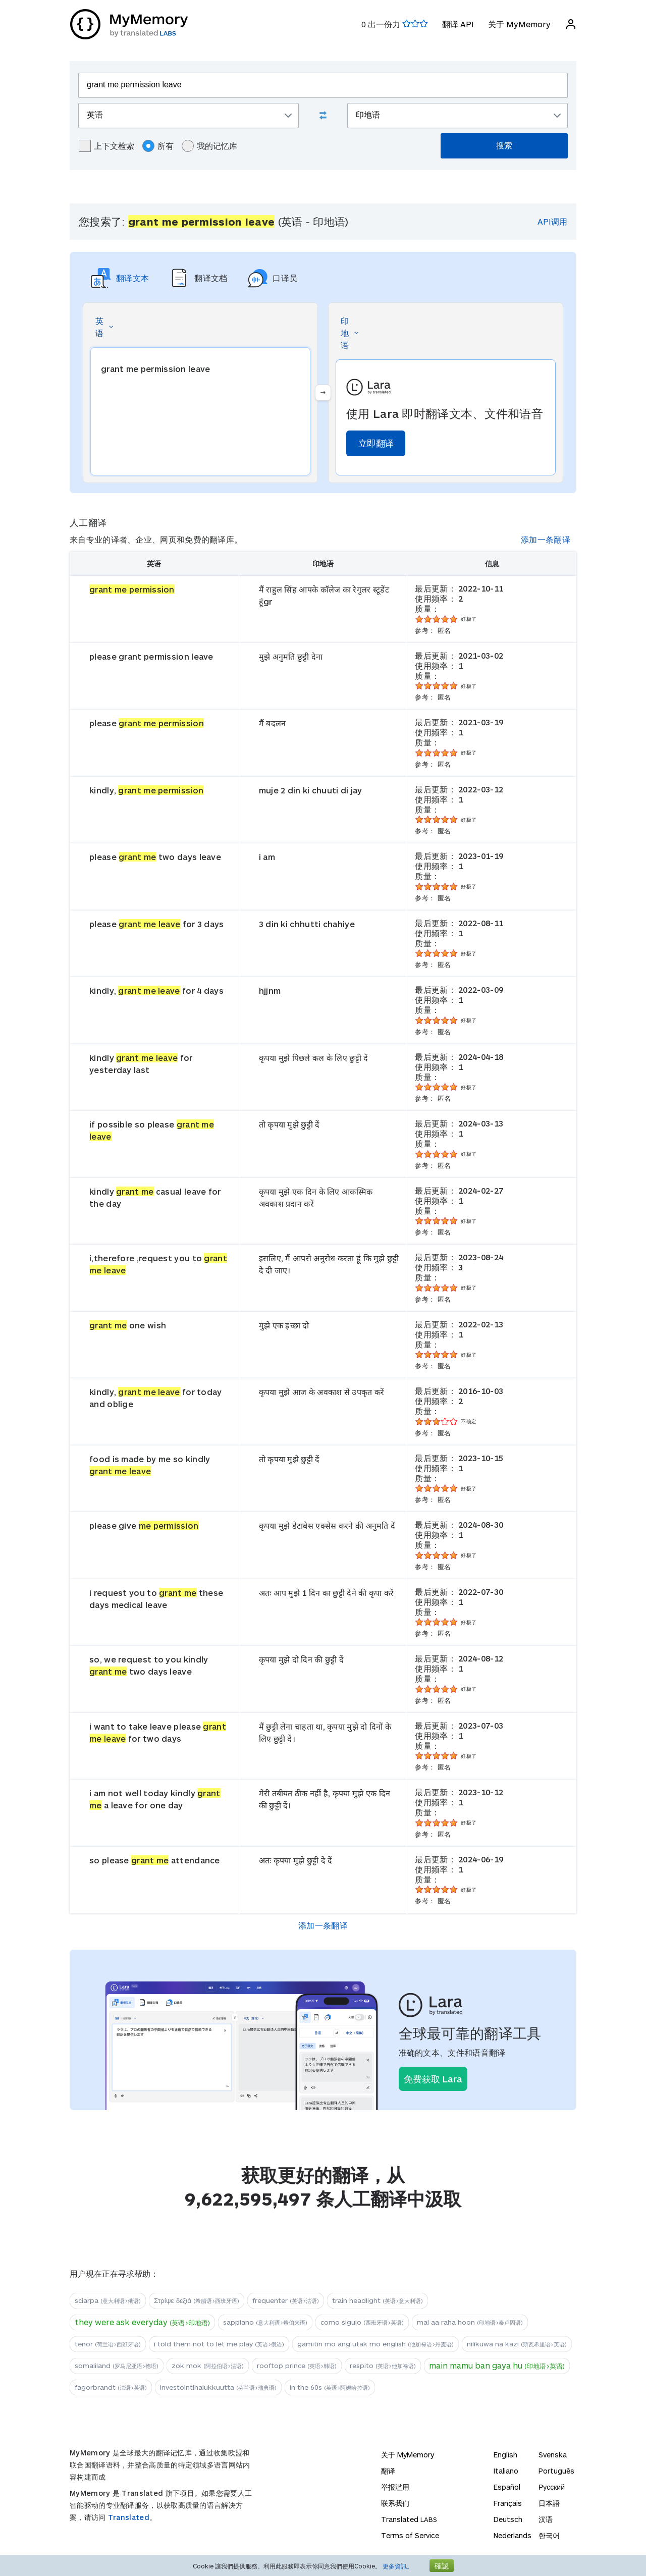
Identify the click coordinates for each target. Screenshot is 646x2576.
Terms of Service (410, 2535)
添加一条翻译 (545, 539)
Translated (128, 2517)
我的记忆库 (209, 146)
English (505, 2454)
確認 (442, 2565)
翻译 (388, 2470)
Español (507, 2487)
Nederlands (512, 2535)
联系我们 (395, 2503)
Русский (552, 2487)
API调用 (552, 221)
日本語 (549, 2503)
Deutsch (508, 2519)
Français (508, 2503)
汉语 (546, 2519)
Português (556, 2470)
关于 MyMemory (519, 24)
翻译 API (457, 24)
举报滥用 (395, 2487)
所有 (158, 146)
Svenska (553, 2454)
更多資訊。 (398, 2565)
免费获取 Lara (433, 2078)
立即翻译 (375, 443)
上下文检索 (106, 146)
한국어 (549, 2535)
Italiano (506, 2470)
